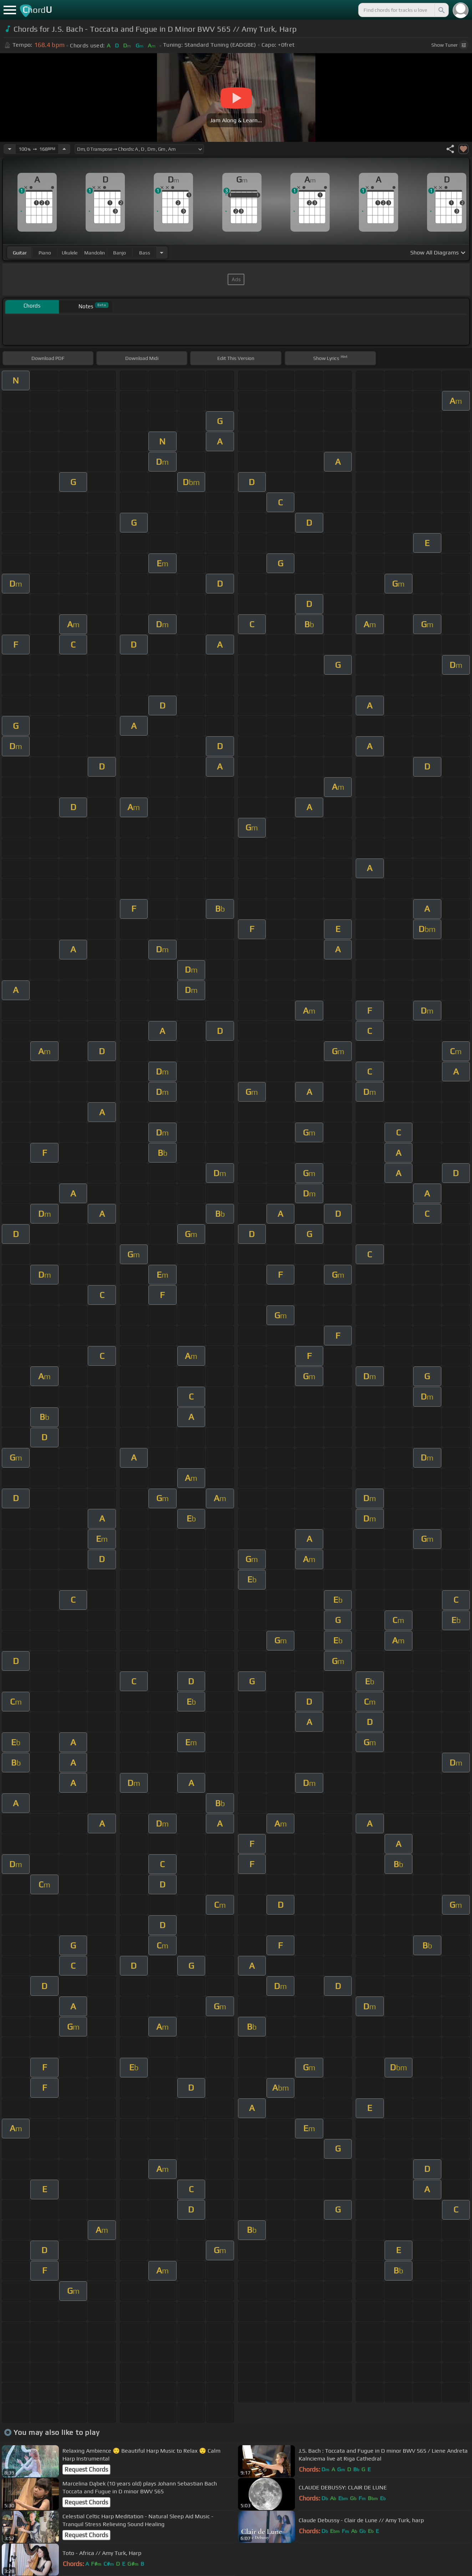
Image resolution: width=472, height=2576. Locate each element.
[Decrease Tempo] (10, 149)
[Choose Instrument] (161, 252)
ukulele (69, 253)
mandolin (94, 253)
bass (144, 253)
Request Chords (86, 2469)
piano (45, 253)
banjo (119, 253)
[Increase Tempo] (64, 149)
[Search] (441, 10)
